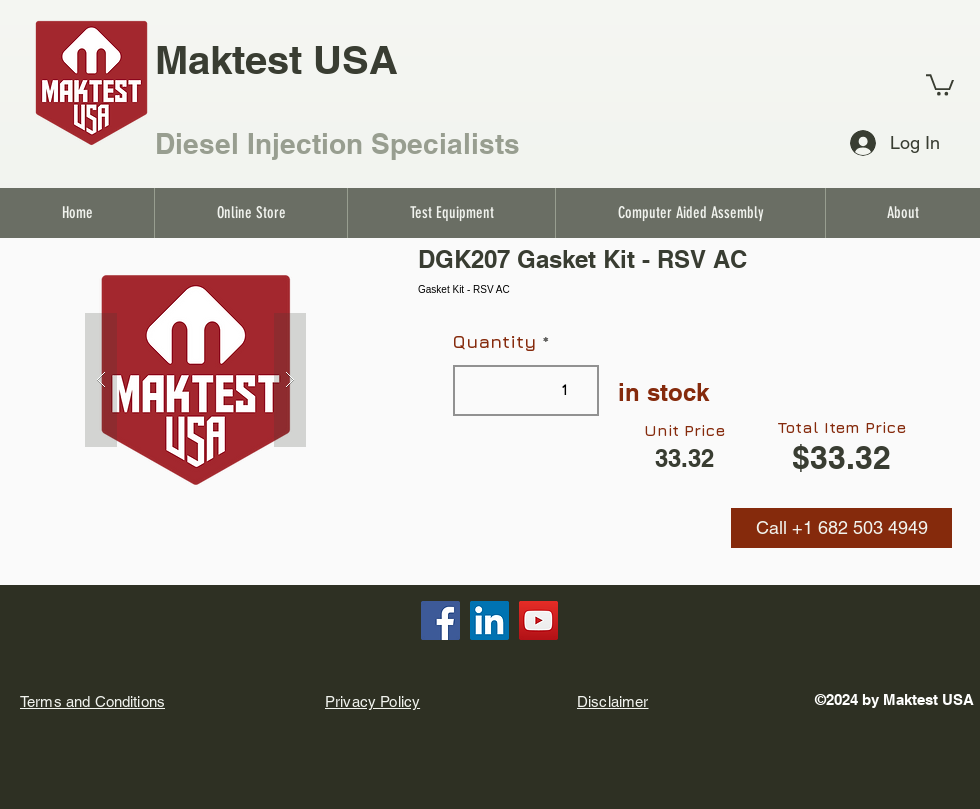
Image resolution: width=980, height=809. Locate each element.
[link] (940, 84)
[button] (841, 528)
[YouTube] (538, 620)
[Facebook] (440, 620)
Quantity (494, 342)
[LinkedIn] (489, 620)
